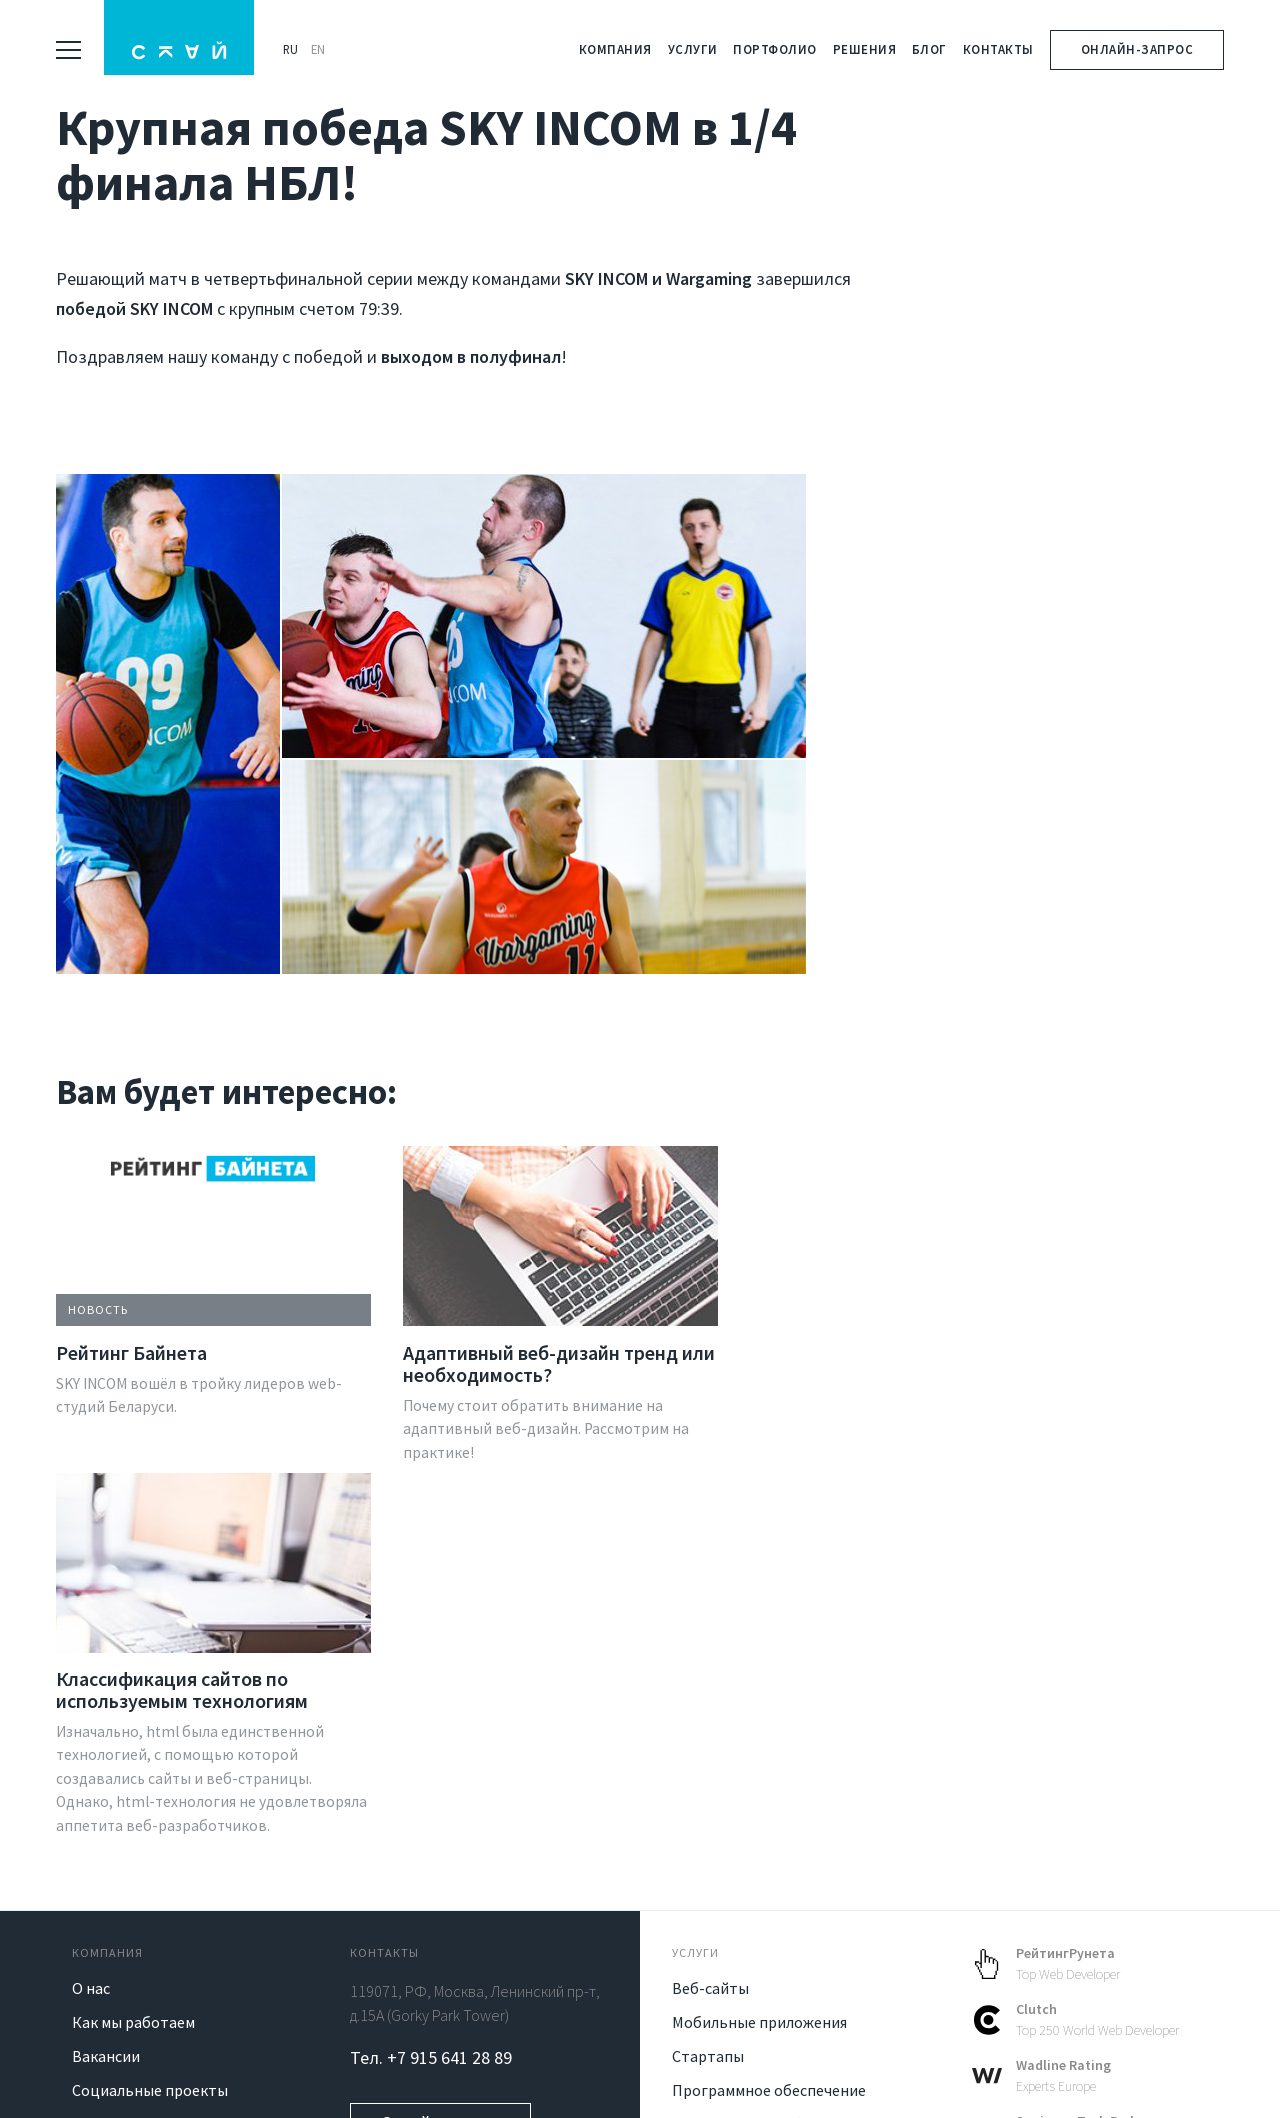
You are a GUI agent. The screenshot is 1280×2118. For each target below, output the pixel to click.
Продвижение (722, 1931)
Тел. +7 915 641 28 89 (431, 1762)
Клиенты (104, 1897)
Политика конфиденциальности (598, 2082)
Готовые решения (735, 1965)
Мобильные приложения (759, 1727)
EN (323, 49)
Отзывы (101, 1863)
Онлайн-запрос (1137, 49)
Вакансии (106, 1761)
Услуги (693, 49)
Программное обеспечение (769, 1795)
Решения (865, 49)
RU (295, 49)
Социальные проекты (150, 1795)
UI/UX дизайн (718, 1863)
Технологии (114, 1829)
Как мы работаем (133, 1727)
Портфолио (775, 49)
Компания (615, 49)
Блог (929, 49)
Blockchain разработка (753, 1829)
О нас (91, 1693)
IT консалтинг (722, 1897)
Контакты (998, 49)
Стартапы (708, 1761)
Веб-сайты (710, 1693)
